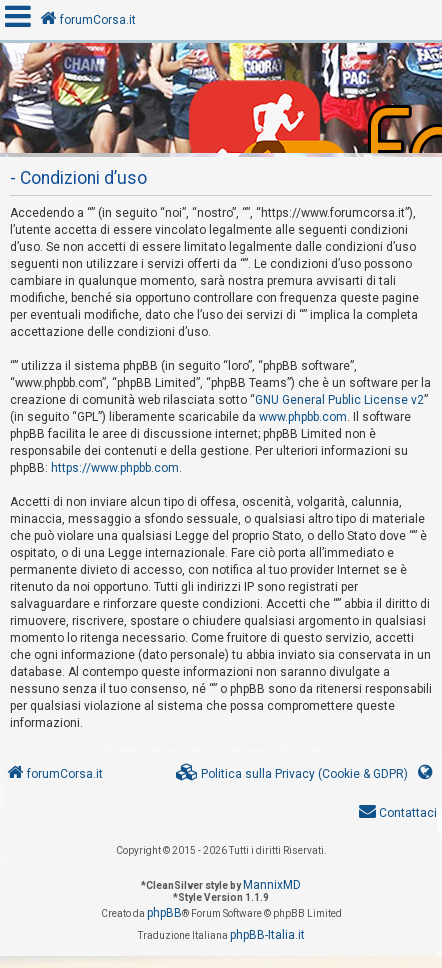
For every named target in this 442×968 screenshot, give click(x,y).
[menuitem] (292, 774)
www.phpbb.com (303, 417)
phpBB (164, 913)
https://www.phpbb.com (115, 468)
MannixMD (272, 885)
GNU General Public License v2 (339, 400)
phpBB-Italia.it (267, 935)
